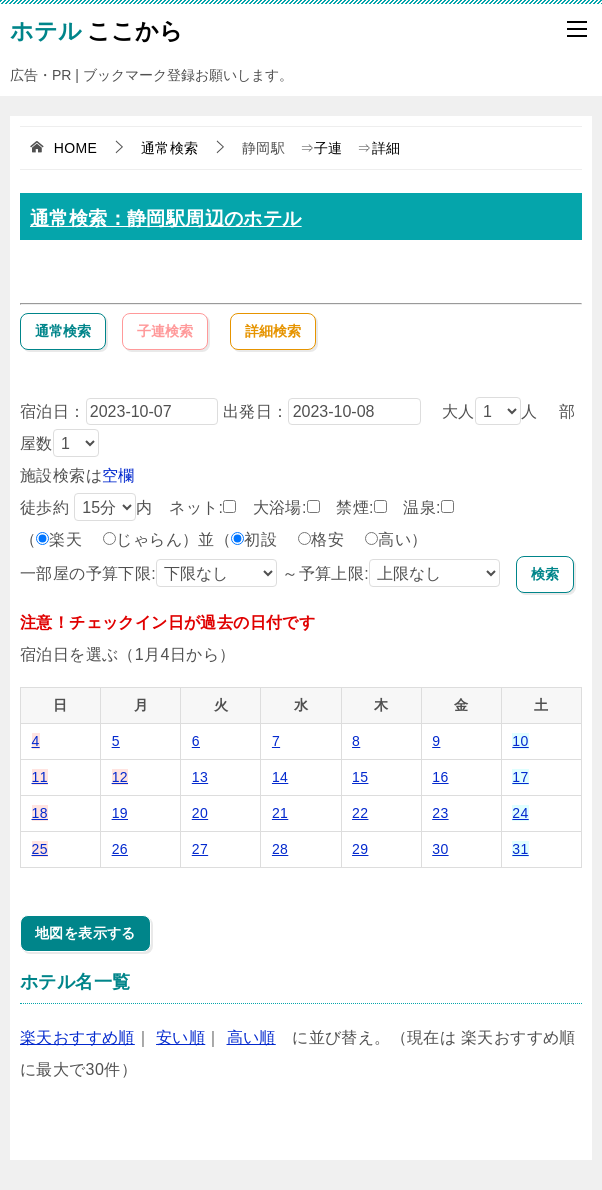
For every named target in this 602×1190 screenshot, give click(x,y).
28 (280, 849)
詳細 (386, 148)
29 (360, 849)
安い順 (180, 1037)
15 (360, 777)
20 (200, 813)
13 (200, 777)
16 (440, 777)
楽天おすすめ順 (77, 1037)
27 (200, 849)
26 (120, 849)
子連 (328, 148)
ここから (96, 29)
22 (360, 813)
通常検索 (63, 331)
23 (440, 813)
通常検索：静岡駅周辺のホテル (166, 218)
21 (280, 813)
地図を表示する (85, 933)
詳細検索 (273, 331)
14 (280, 777)
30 (440, 849)
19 (120, 813)
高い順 (251, 1037)
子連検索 (165, 331)
